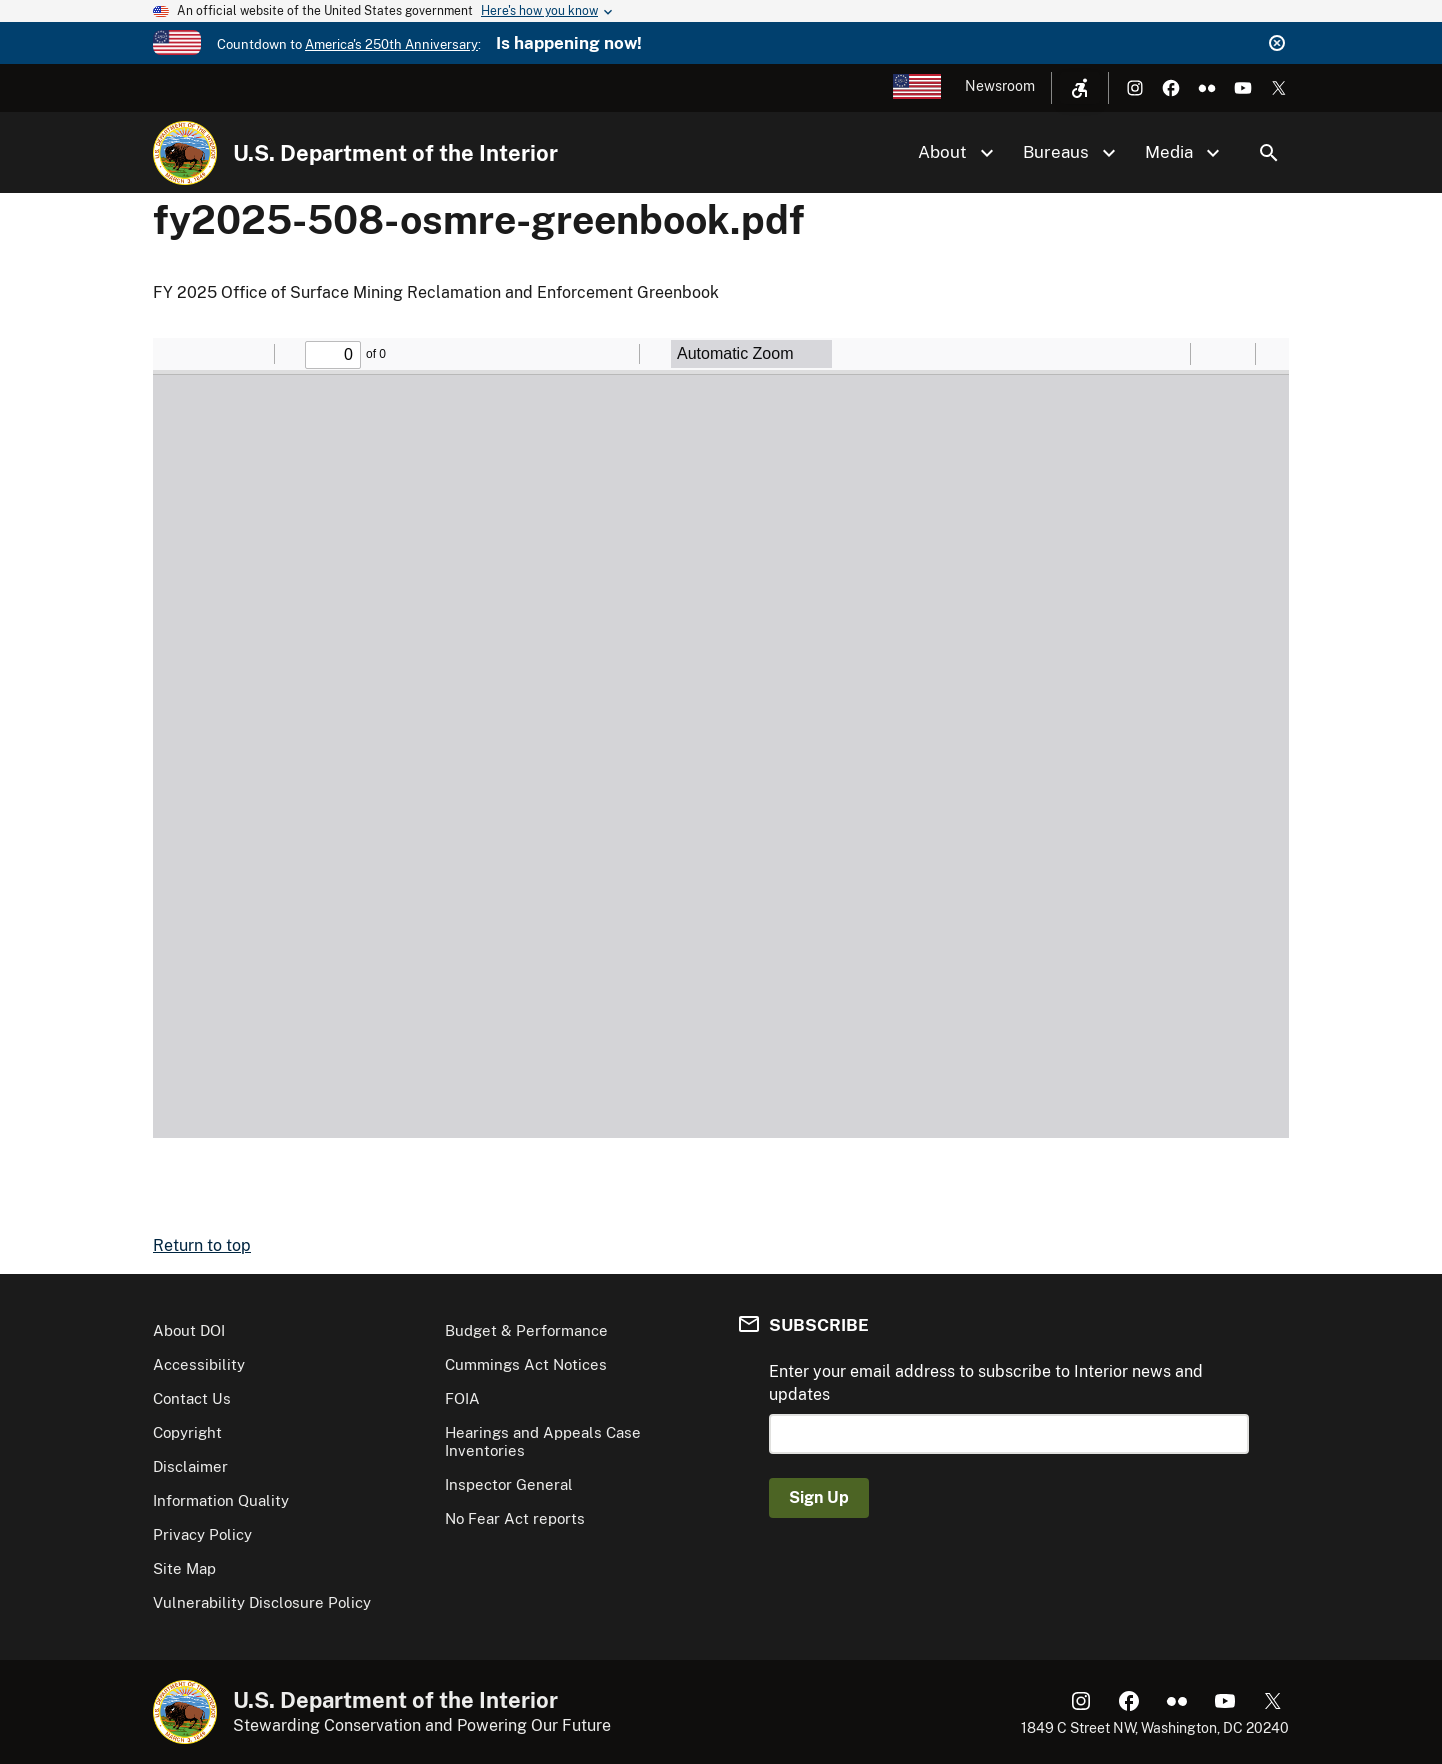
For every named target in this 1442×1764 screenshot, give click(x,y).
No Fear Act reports (515, 1518)
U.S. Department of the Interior (395, 153)
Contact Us (192, 1398)
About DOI (189, 1330)
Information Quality (221, 1500)
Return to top (202, 1245)
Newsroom (1000, 86)
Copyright (187, 1432)
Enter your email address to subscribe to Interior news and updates (986, 1382)
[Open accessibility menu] (1080, 88)
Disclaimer (190, 1466)
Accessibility (199, 1364)
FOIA (462, 1398)
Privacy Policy (202, 1534)
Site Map (184, 1568)
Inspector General (509, 1484)
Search (1269, 153)
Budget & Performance (526, 1330)
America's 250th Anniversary (391, 44)
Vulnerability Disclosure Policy (262, 1602)
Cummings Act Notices (526, 1364)
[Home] (185, 153)
